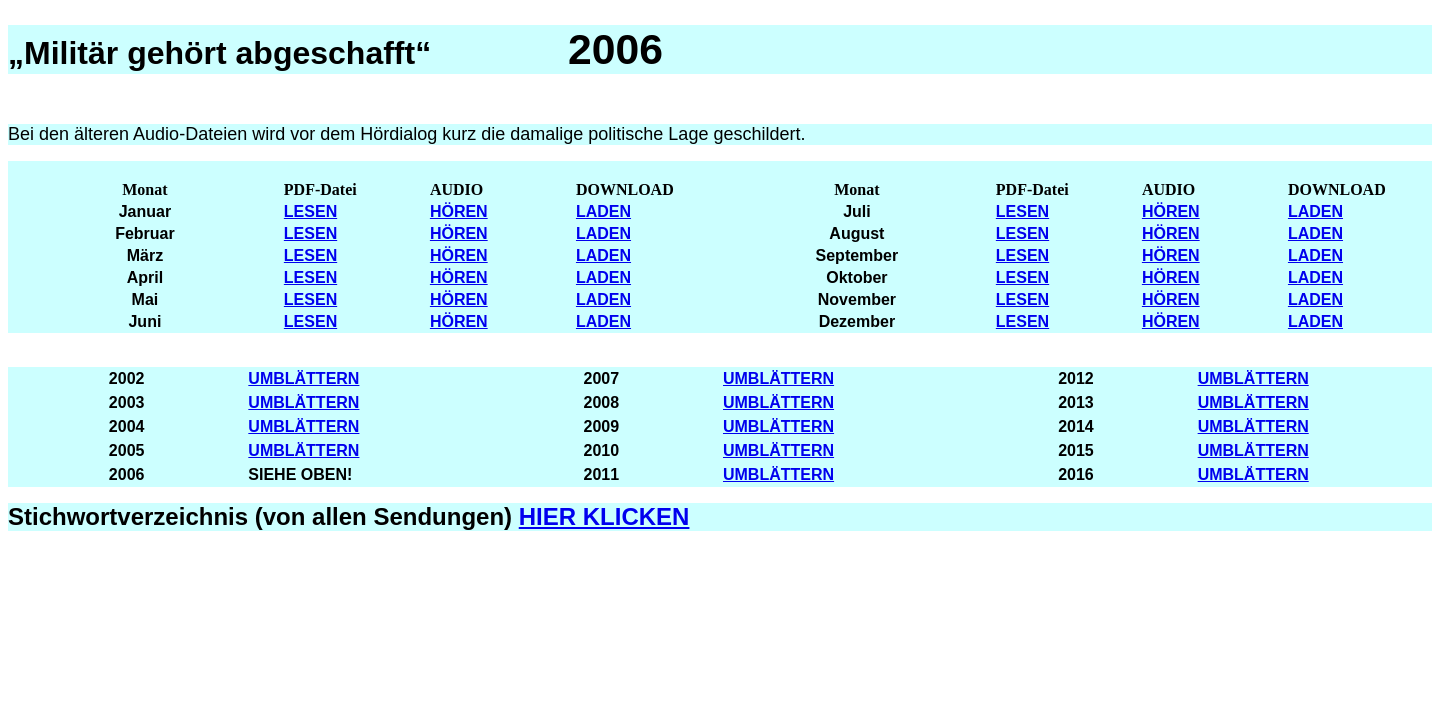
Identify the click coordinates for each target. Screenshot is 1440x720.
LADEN (603, 211)
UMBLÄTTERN (303, 378)
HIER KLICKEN (604, 516)
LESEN (310, 211)
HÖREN (459, 211)
